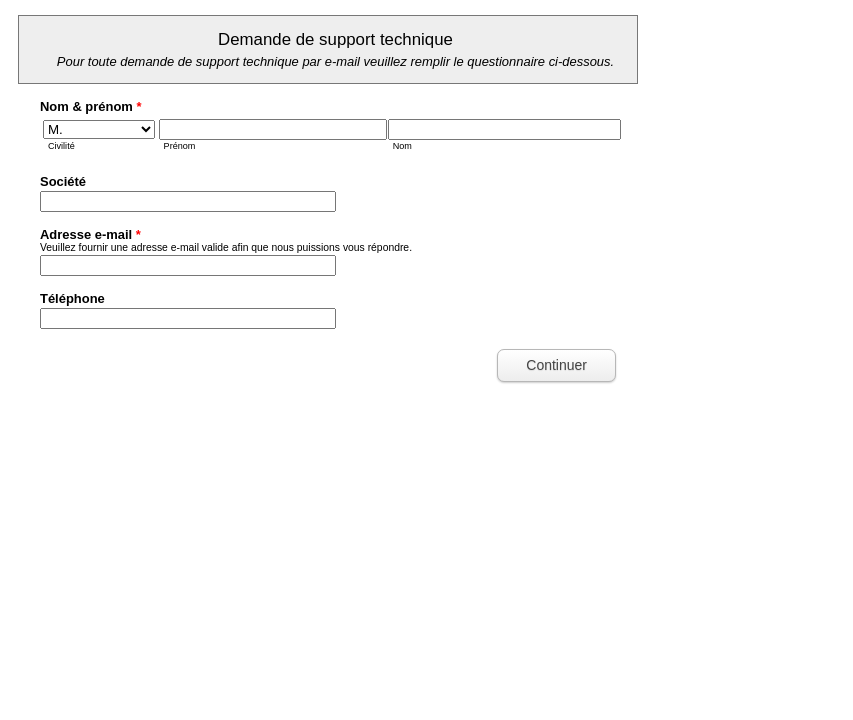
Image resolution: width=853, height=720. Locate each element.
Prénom (180, 146)
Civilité (61, 146)
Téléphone (72, 298)
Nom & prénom (90, 106)
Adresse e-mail (90, 234)
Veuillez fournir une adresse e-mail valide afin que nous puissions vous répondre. (226, 247)
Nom (402, 146)
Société (63, 181)
